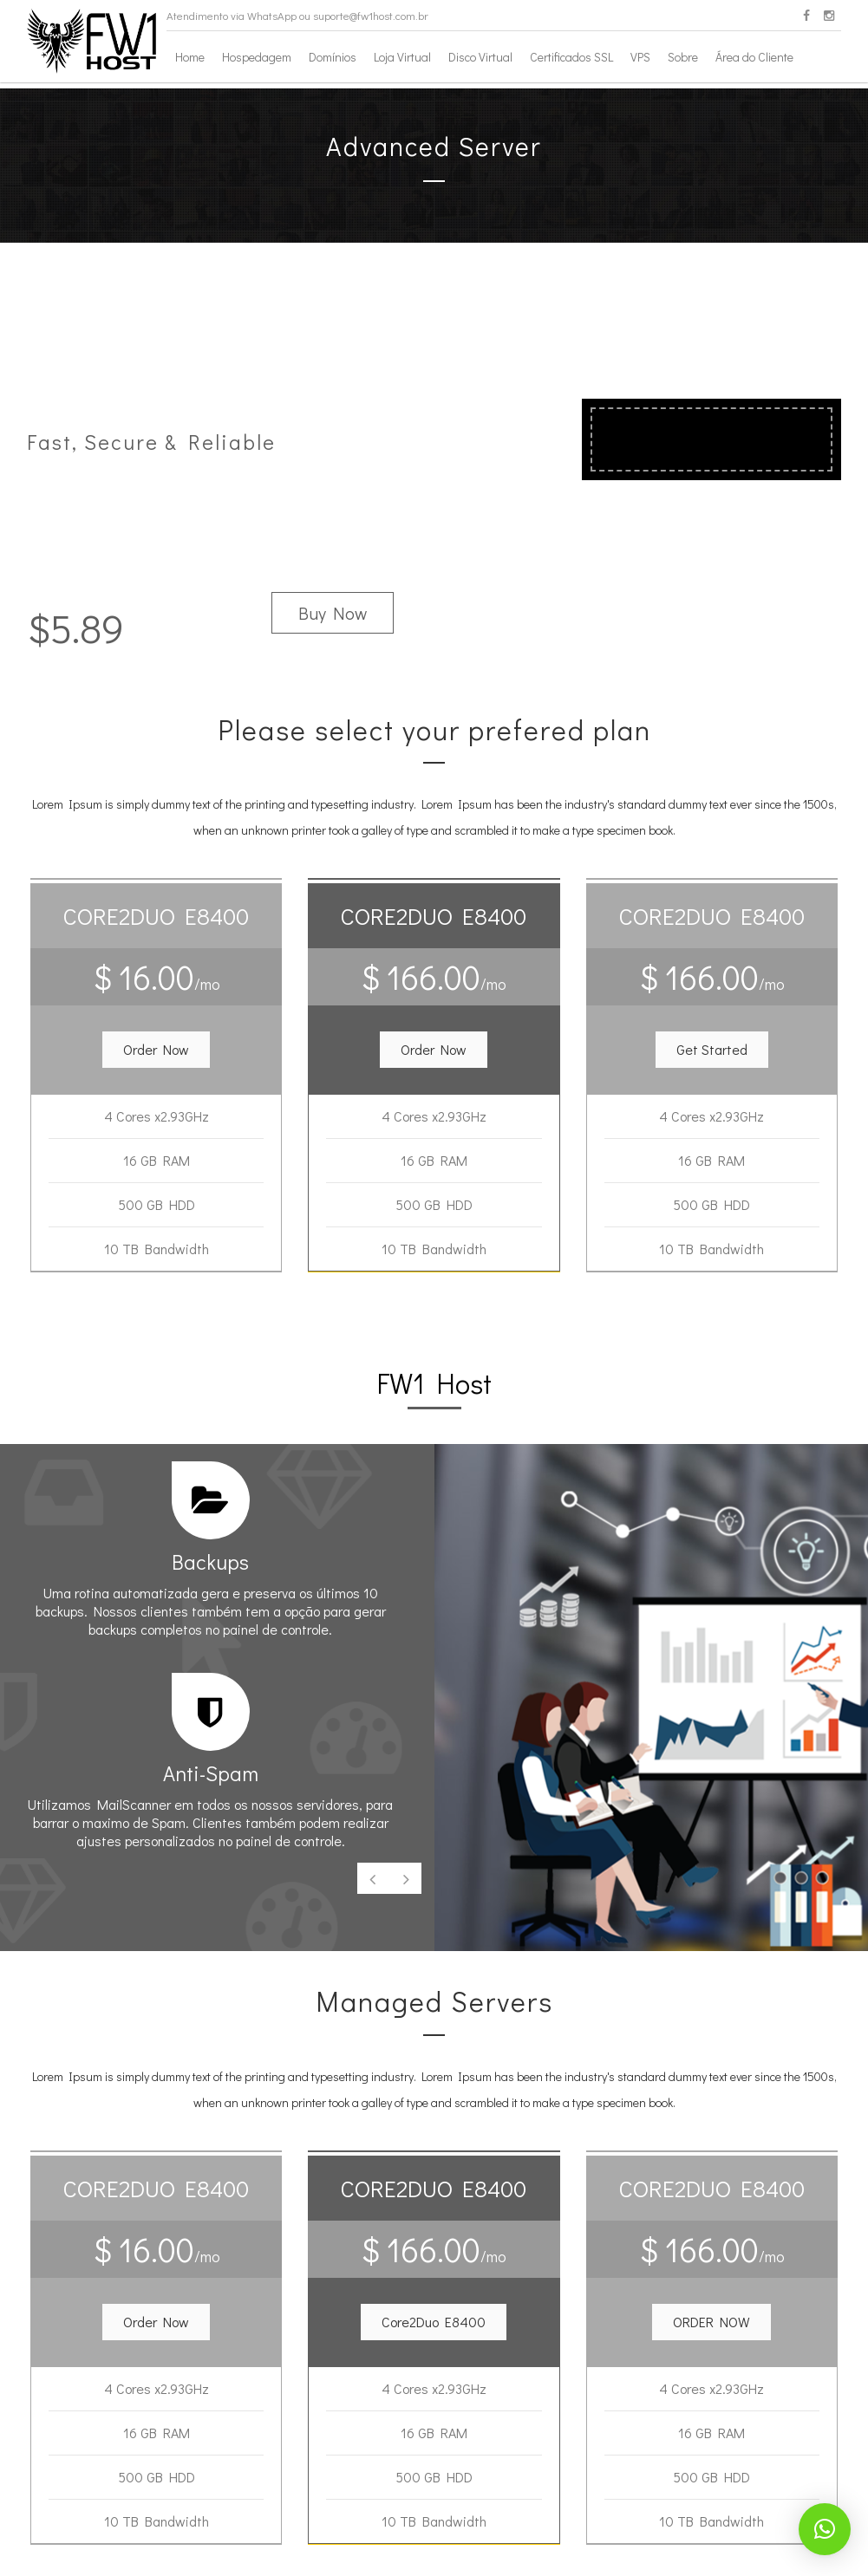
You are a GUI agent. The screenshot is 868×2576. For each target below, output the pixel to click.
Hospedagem (256, 57)
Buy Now (332, 613)
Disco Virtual (480, 57)
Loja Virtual (402, 57)
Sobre (683, 57)
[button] (156, 1049)
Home (190, 57)
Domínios (332, 57)
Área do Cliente (754, 57)
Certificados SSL (571, 57)
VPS (640, 57)
